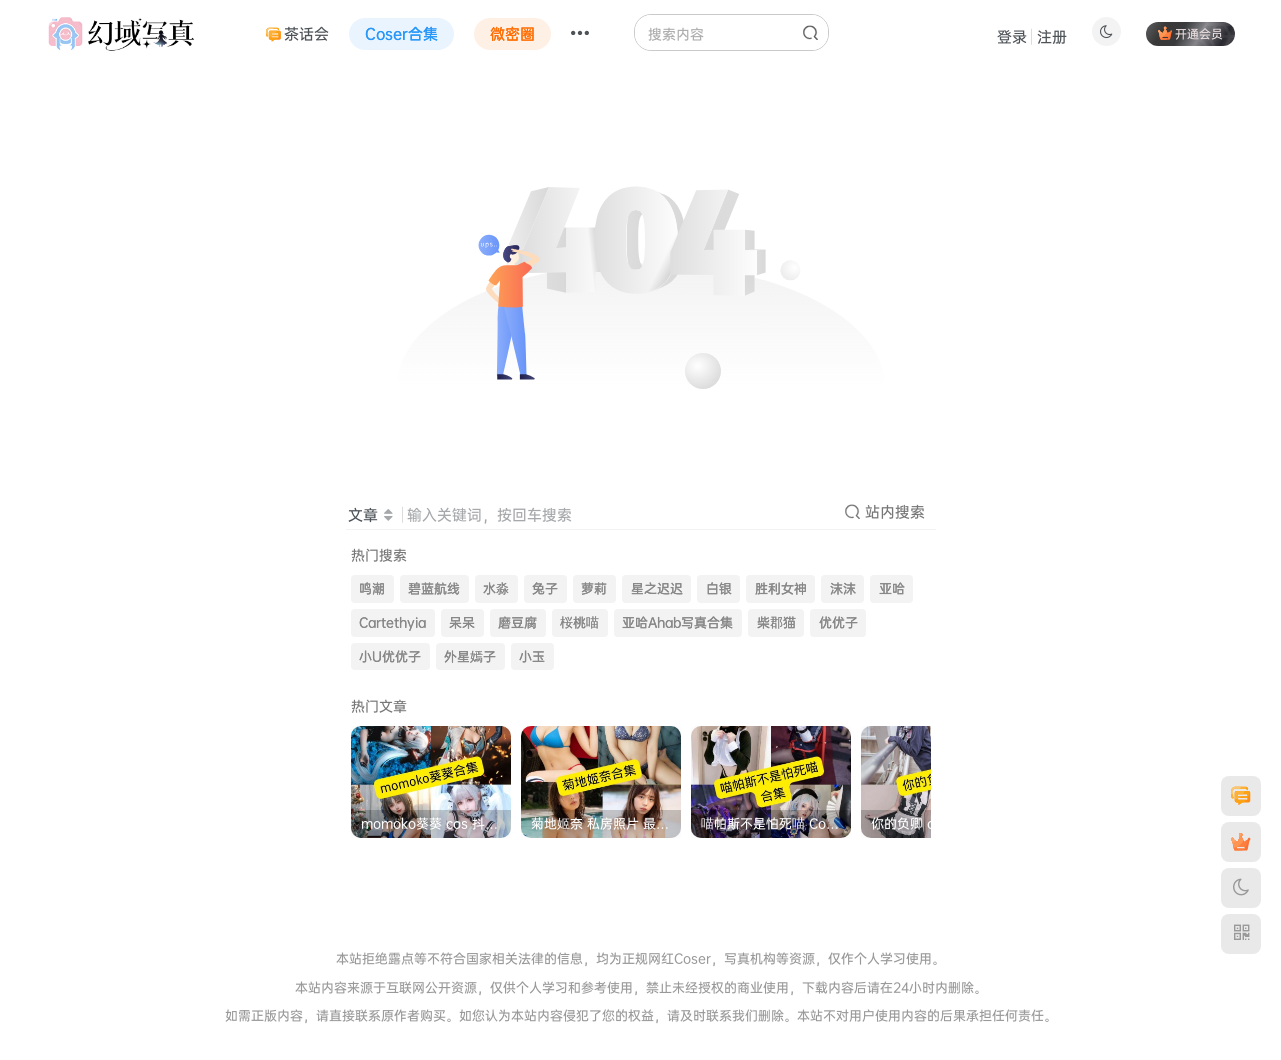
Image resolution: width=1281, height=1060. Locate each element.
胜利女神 (781, 588)
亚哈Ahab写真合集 (677, 622)
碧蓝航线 (434, 588)
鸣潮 (372, 588)
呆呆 (462, 622)
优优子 (838, 622)
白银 (719, 588)
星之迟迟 (657, 588)
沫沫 (843, 588)
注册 (1052, 36)
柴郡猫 (776, 622)
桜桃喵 (579, 622)
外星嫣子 (470, 656)
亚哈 (892, 588)
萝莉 (594, 588)
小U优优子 (390, 656)
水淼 (496, 588)
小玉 (532, 656)
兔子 (545, 588)
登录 (1012, 36)
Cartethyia (392, 622)
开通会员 (1190, 33)
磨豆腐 (517, 622)
